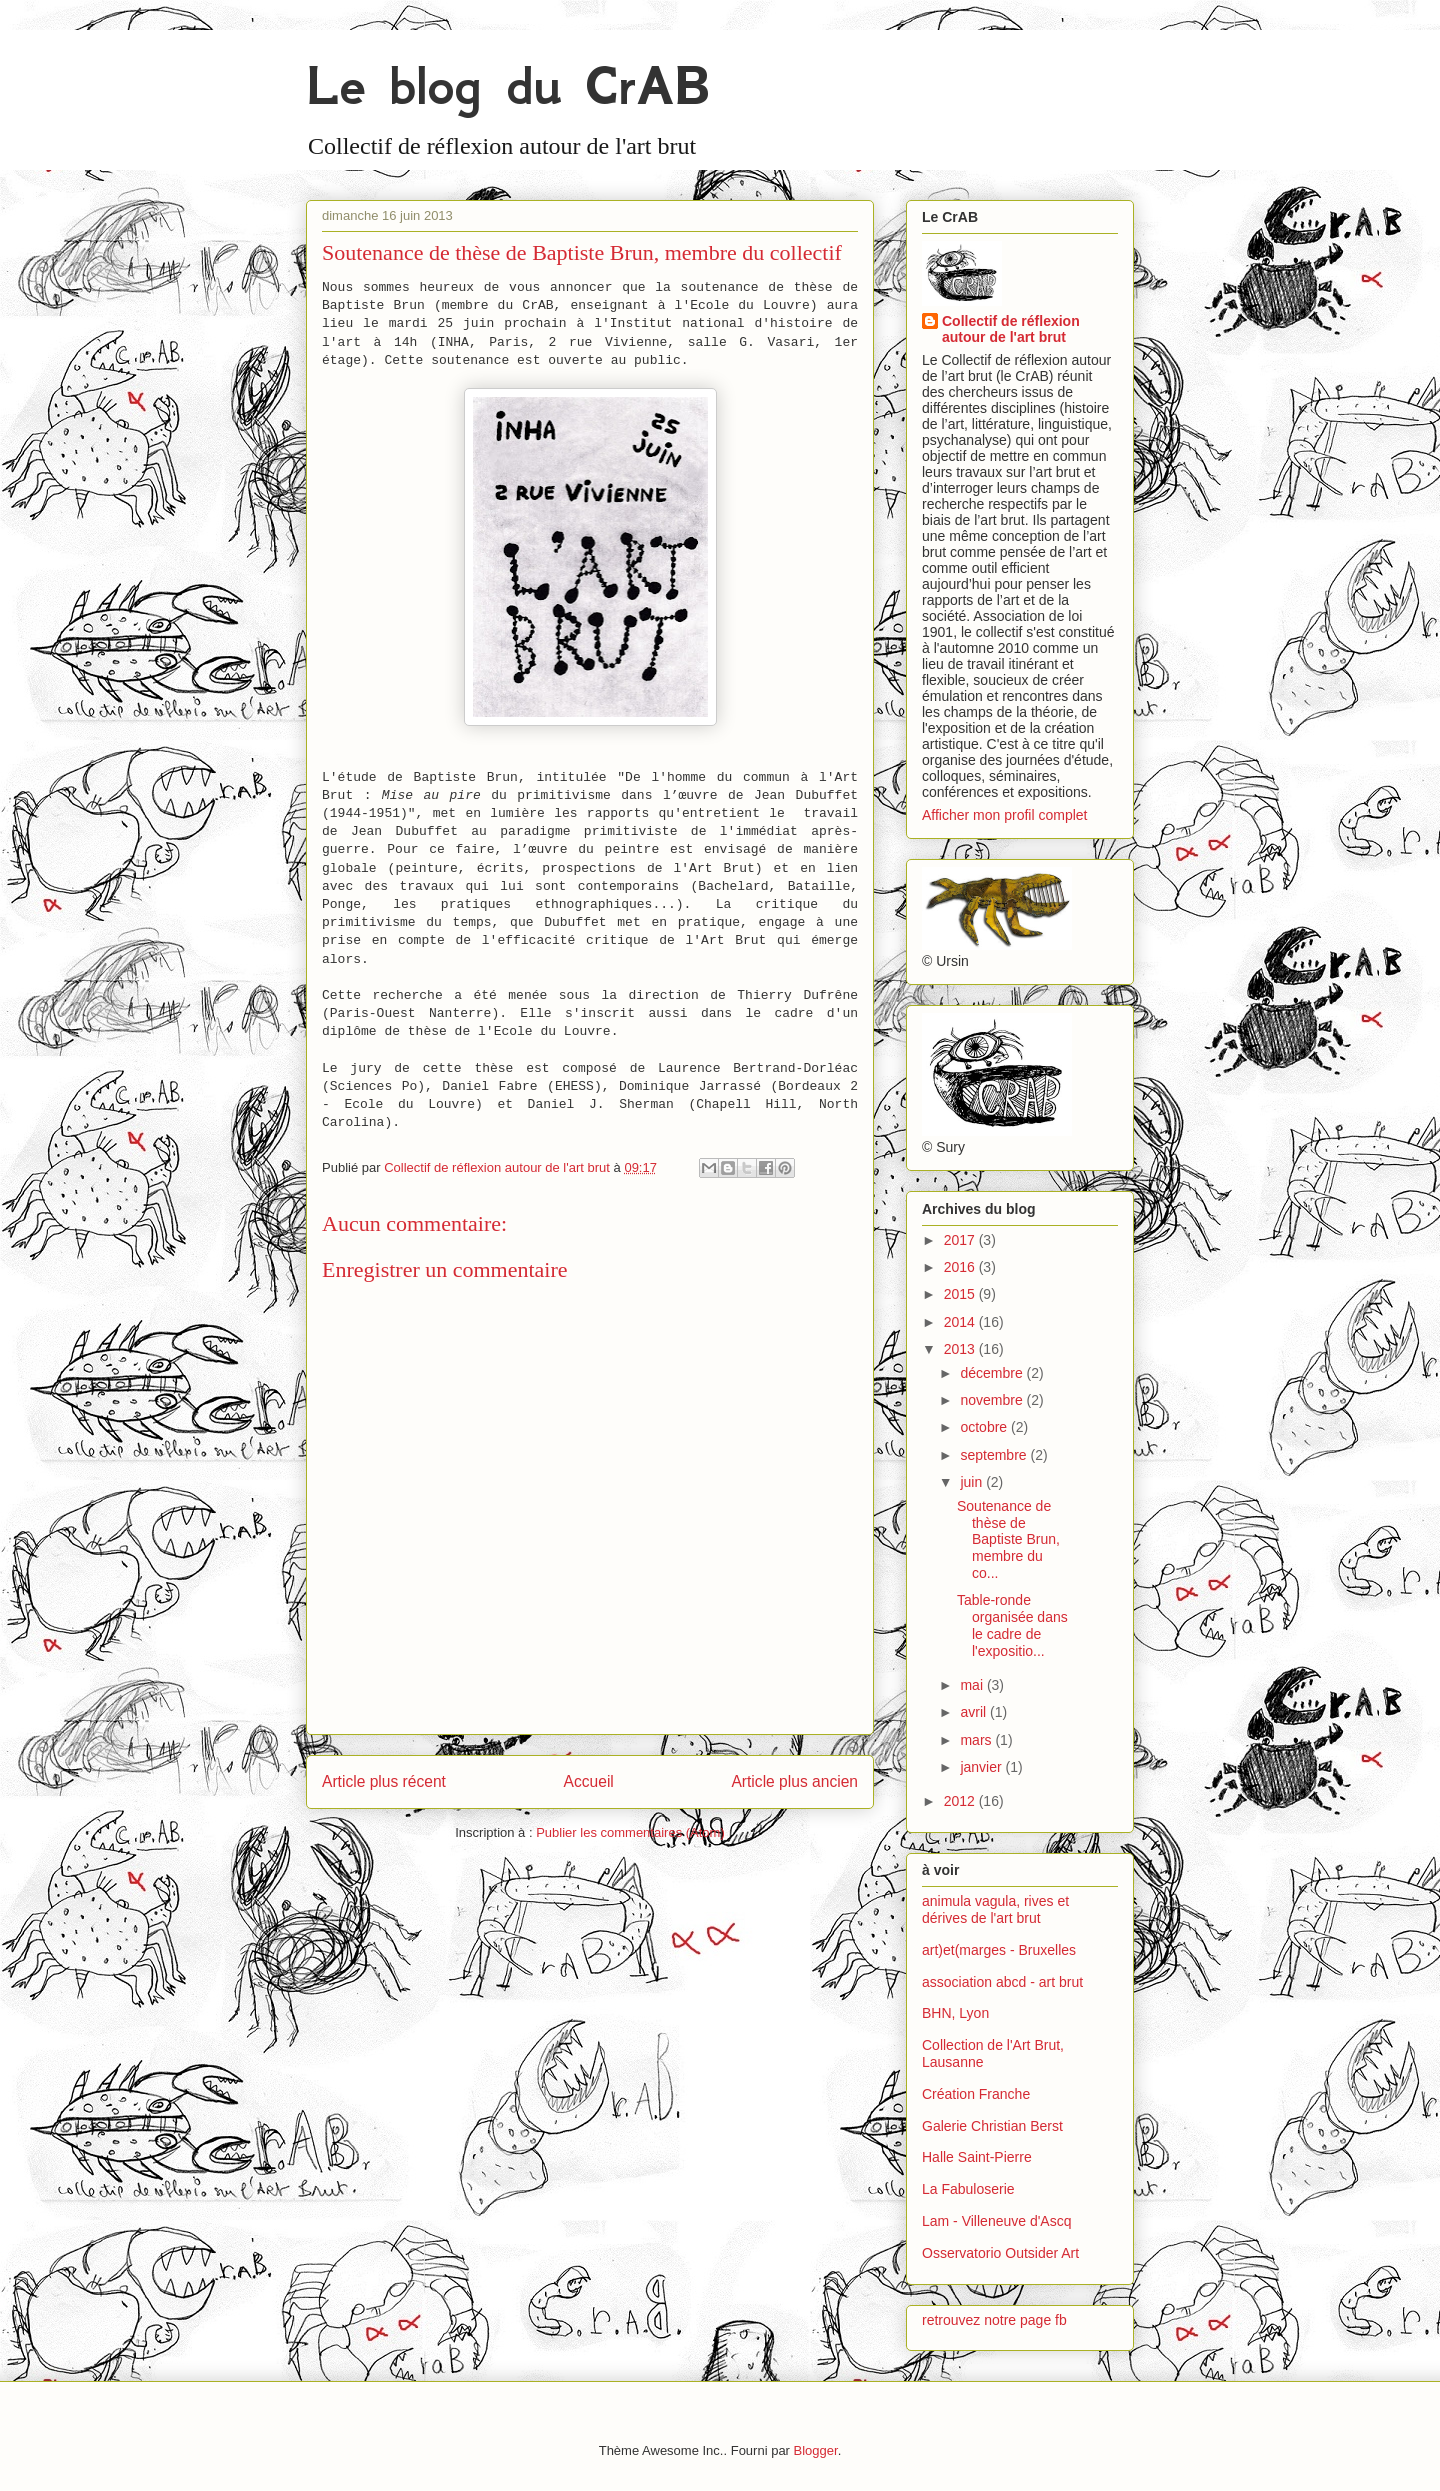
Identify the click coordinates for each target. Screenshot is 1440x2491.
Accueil (589, 1781)
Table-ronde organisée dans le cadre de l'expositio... (1012, 1625)
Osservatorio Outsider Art (1000, 2253)
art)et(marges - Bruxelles (999, 1950)
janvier (982, 1767)
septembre (995, 1455)
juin (973, 1482)
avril (975, 1712)
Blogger (816, 2450)
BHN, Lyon (955, 2013)
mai (973, 1685)
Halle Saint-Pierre (977, 2157)
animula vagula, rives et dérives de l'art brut (995, 1909)
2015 (961, 1294)
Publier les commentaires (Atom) (630, 1832)
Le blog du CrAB (508, 86)
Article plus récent (384, 1781)
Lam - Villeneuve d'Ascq (997, 2221)
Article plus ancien (794, 1781)
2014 (961, 1322)
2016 (961, 1267)
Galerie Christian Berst (992, 2126)
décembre (993, 1373)
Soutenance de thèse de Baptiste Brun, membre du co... (1008, 1539)
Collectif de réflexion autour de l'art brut (1011, 329)
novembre (993, 1400)
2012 (961, 1801)
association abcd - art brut (1002, 1982)
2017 (961, 1240)
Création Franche (976, 2094)
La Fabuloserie (968, 2189)
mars (977, 1740)
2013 (961, 1349)
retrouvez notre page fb (994, 2320)
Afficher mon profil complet (1004, 815)
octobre (985, 1427)
